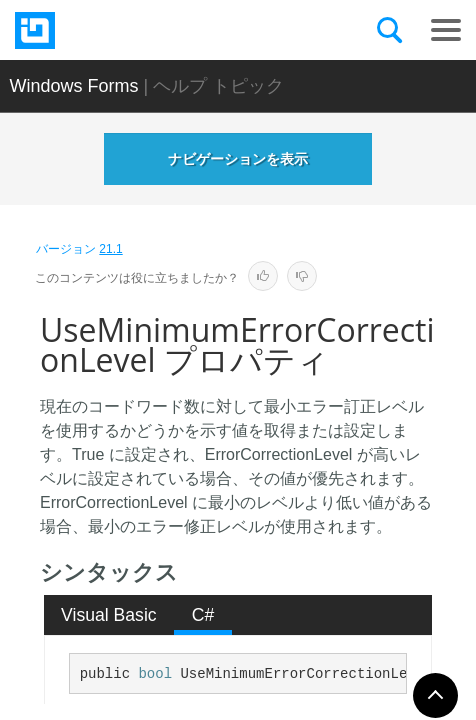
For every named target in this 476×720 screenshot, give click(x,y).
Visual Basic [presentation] (109, 615)
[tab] (109, 615)
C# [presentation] (203, 615)
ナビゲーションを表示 (238, 159)
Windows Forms (74, 86)
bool (155, 674)
